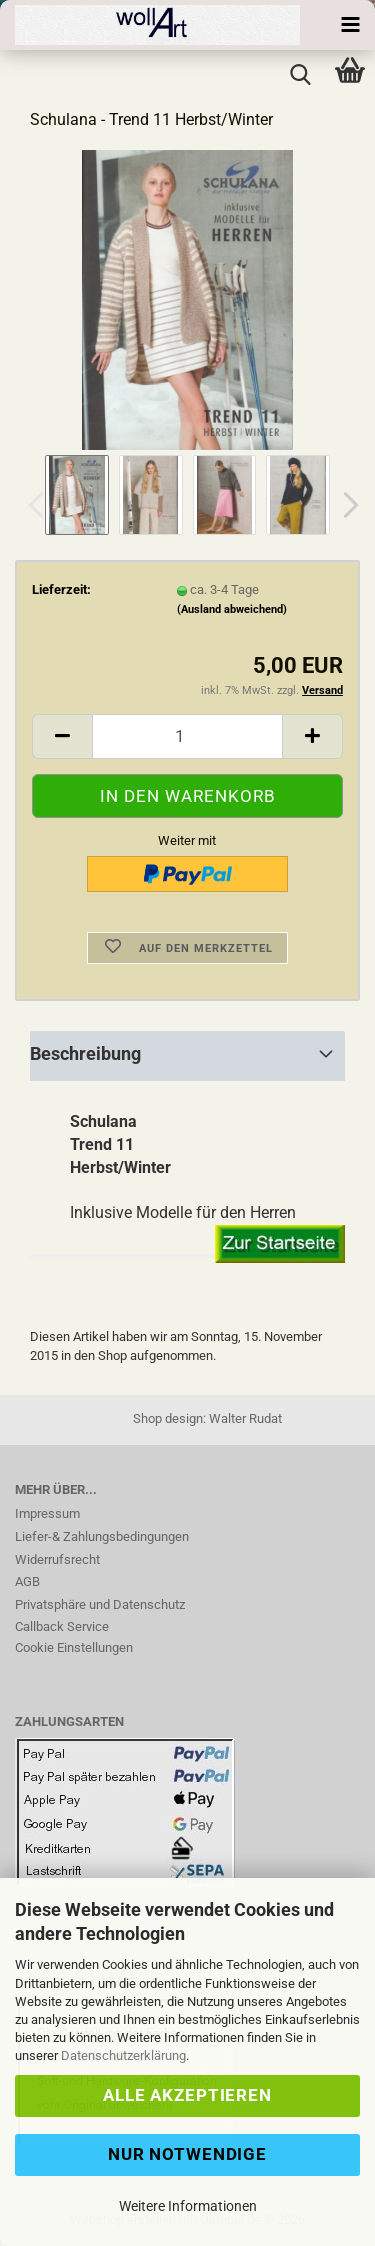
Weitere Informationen (188, 2206)
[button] (345, 505)
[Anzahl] (187, 736)
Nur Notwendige (187, 2154)
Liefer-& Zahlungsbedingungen (102, 1536)
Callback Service (62, 1626)
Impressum (47, 1513)
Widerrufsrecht (57, 1559)
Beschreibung (85, 1053)
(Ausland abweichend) (232, 609)
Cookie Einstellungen (74, 1647)
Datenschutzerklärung (123, 2055)
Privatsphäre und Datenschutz (100, 1604)
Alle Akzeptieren (187, 2095)
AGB (27, 1581)
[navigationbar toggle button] (350, 25)
